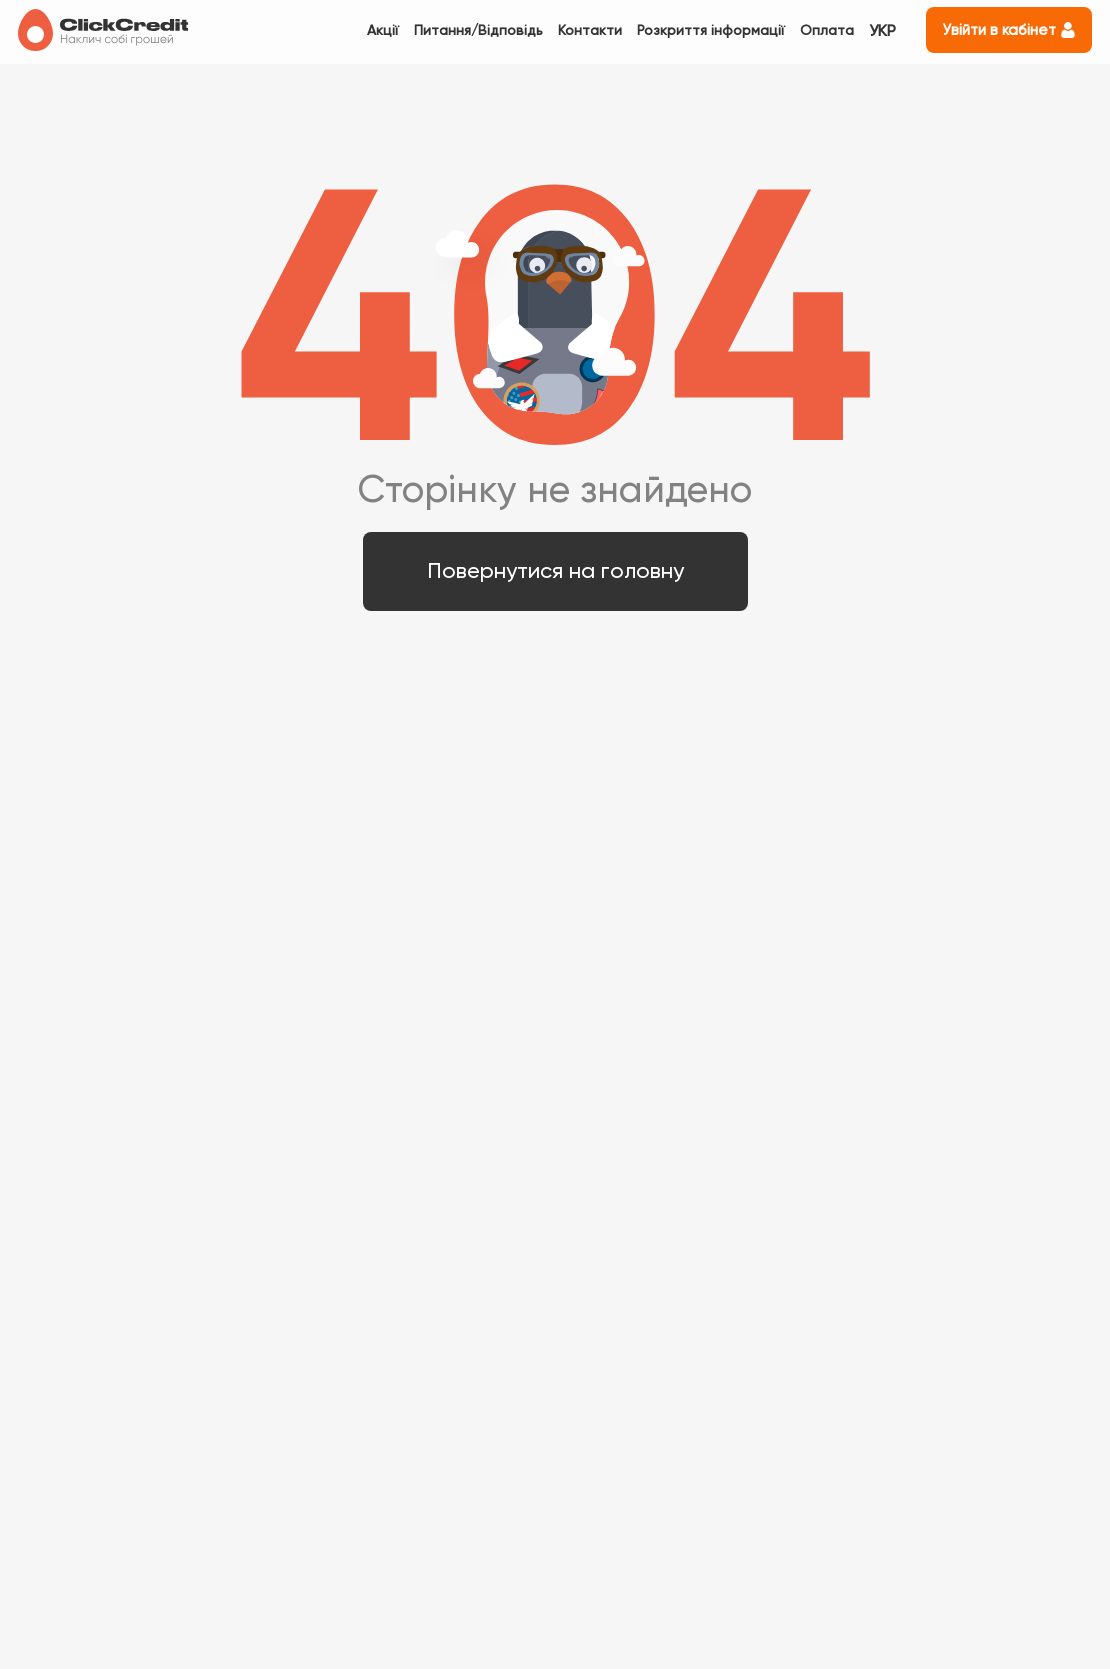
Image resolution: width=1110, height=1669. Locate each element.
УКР (882, 30)
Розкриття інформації (711, 30)
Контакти (590, 30)
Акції (383, 30)
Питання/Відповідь (478, 30)
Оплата (827, 30)
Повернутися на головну (555, 570)
